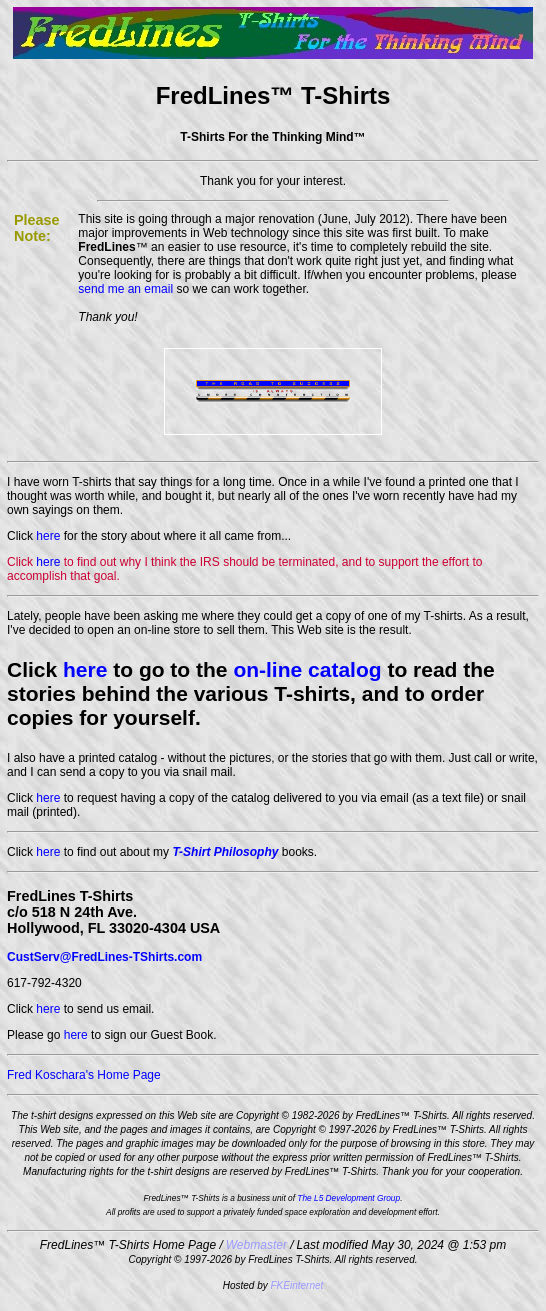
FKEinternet (297, 1285)
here (48, 536)
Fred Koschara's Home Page (84, 1075)
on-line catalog (307, 669)
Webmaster (256, 1245)
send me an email (125, 289)
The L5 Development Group (348, 1198)
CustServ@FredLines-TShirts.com (104, 957)
